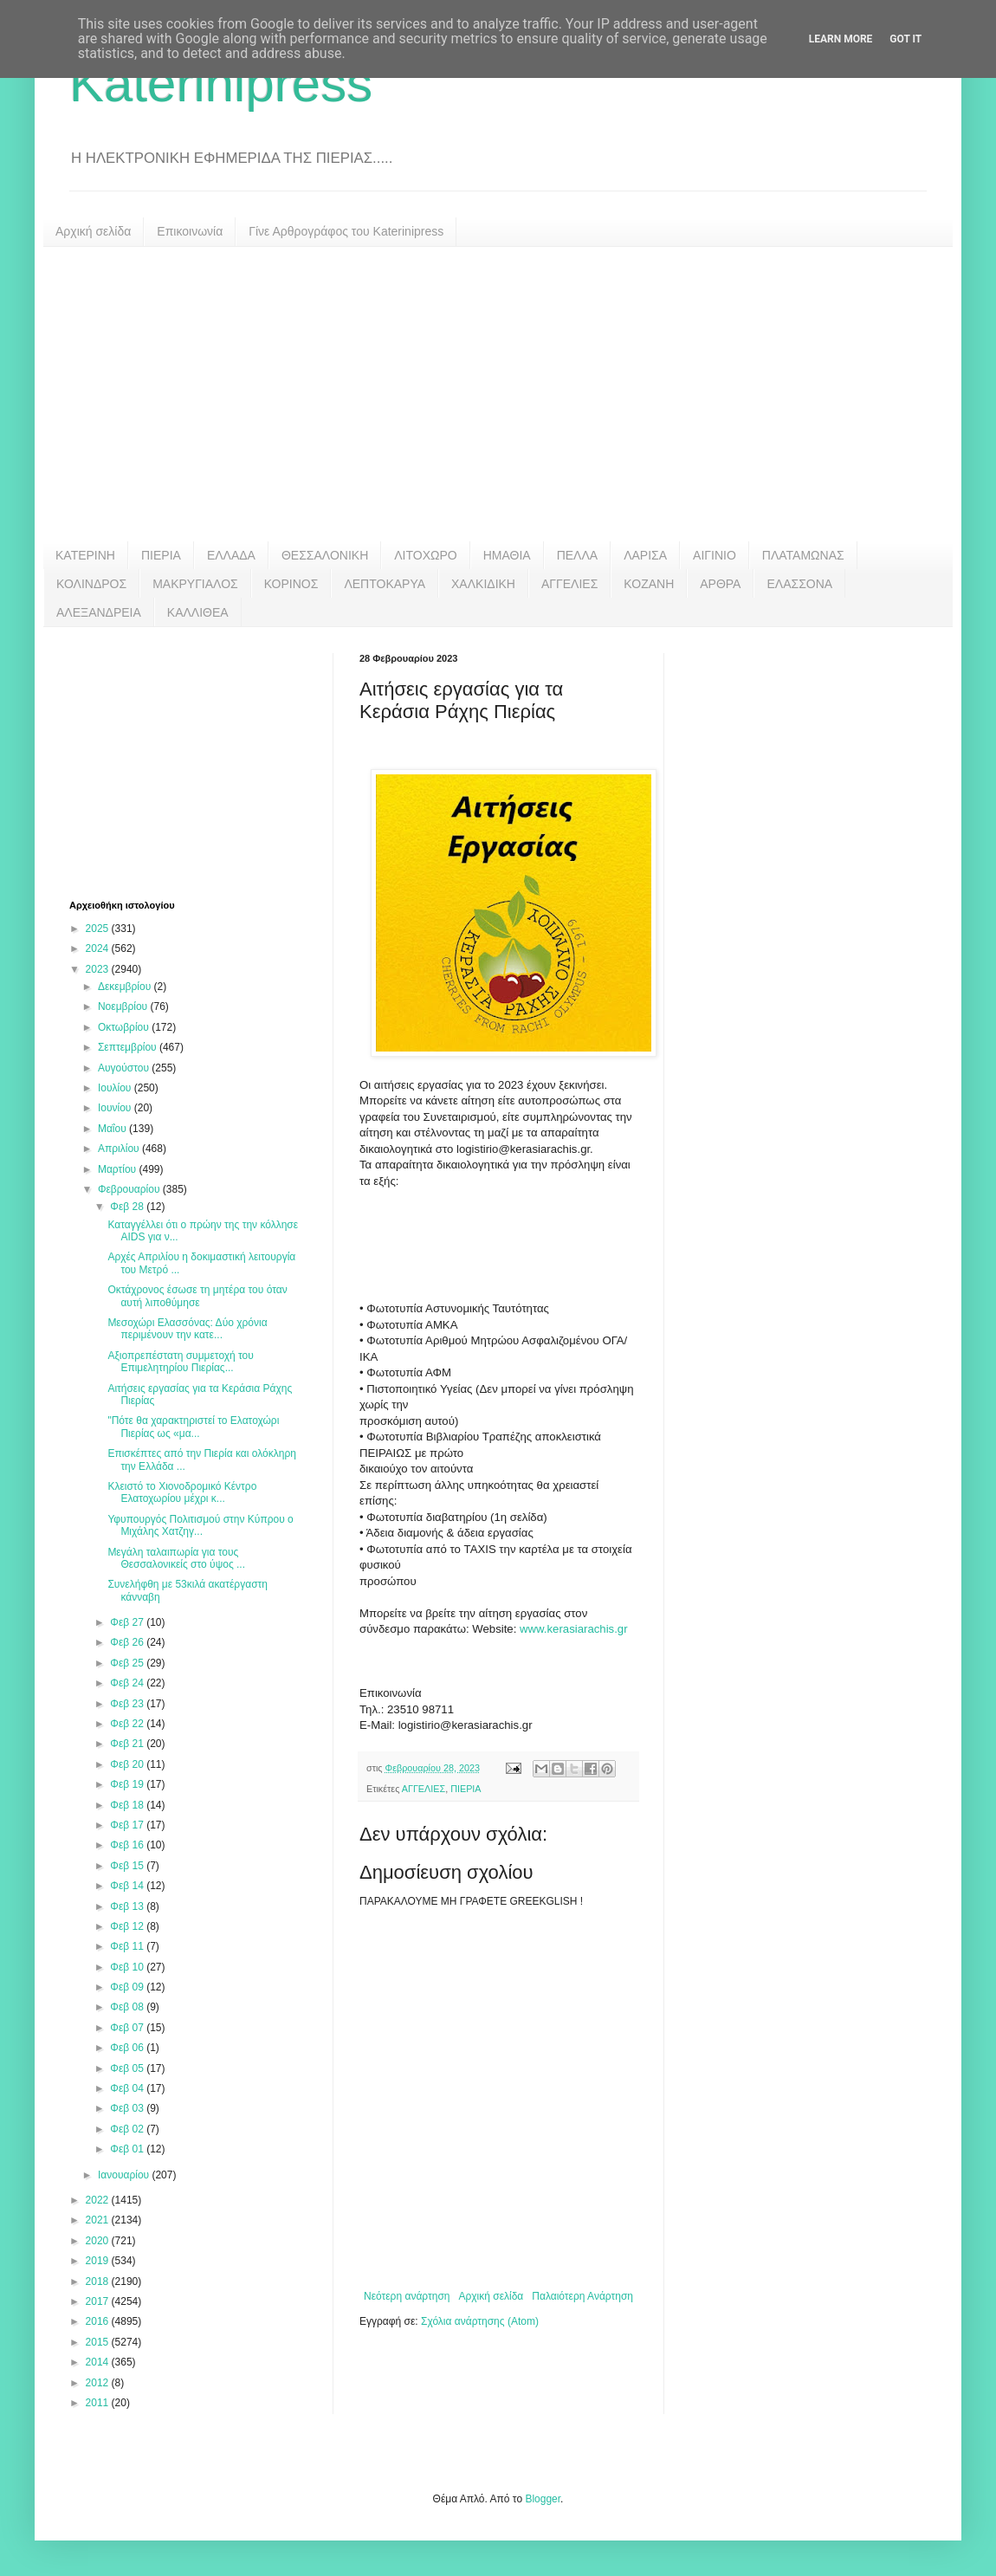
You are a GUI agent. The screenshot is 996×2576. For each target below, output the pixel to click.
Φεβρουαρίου (130, 1189)
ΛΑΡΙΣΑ (645, 555)
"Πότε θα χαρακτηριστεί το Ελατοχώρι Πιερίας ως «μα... (193, 1426)
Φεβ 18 (128, 1805)
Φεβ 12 (128, 1926)
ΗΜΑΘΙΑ (507, 555)
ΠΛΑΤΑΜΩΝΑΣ (803, 555)
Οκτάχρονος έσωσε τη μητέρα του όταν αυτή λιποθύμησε (197, 1296)
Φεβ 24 (128, 1683)
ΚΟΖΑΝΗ (649, 584)
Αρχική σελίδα (93, 231)
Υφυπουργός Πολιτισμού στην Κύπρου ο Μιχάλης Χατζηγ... (200, 1525)
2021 (99, 2220)
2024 (99, 948)
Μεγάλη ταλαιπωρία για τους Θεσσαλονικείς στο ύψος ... (176, 1558)
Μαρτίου (118, 1169)
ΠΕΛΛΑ (577, 555)
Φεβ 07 (128, 2028)
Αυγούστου (125, 1068)
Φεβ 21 (128, 1744)
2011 (99, 2403)
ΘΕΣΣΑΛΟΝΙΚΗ (324, 555)
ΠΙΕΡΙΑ (161, 555)
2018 (99, 2281)
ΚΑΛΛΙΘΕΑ (198, 612)
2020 (99, 2241)
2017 (99, 2301)
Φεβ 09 (128, 1987)
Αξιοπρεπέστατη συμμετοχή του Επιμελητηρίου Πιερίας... (180, 1361)
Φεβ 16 (128, 1845)
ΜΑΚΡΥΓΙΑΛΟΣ (195, 584)
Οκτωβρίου (125, 1027)
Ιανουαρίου (125, 2175)
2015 (99, 2342)
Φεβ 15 (128, 1866)
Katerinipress (220, 84)
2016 (99, 2321)
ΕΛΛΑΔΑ (231, 555)
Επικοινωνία (190, 231)
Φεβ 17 (128, 1825)
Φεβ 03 (128, 2108)
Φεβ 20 (128, 1764)
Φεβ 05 (128, 2068)
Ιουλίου (116, 1088)
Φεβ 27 (128, 1622)
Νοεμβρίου (124, 1006)
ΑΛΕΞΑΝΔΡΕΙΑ (98, 612)
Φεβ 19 (128, 1784)
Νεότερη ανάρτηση (406, 2296)
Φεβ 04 (128, 2088)
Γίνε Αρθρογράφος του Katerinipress (346, 231)
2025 (99, 928)
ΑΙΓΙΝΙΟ (714, 555)
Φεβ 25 (128, 1663)
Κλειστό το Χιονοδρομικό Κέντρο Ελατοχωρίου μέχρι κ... (181, 1492)
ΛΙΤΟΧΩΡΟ (425, 555)
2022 (99, 2200)
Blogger (542, 2499)
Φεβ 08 (128, 2007)
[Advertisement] (498, 394)
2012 (99, 2383)
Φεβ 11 (128, 1946)
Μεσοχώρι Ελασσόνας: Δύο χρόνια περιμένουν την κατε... (187, 1329)
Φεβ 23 (128, 1704)
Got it (905, 39)
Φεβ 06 (128, 2048)
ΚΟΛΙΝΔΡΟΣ (91, 584)
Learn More (841, 39)
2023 (99, 969)
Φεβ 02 (128, 2129)
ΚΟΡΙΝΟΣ (291, 584)
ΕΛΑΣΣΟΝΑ (799, 584)
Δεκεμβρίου (126, 987)
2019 (99, 2261)
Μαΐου (113, 1129)
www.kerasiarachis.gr (574, 1628)
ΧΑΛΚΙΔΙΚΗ (483, 584)
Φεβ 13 (128, 1906)
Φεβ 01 (128, 2149)
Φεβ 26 (128, 1642)
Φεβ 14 (128, 1886)
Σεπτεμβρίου (128, 1047)
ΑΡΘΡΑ (720, 584)
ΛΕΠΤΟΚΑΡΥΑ (384, 584)
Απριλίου (120, 1148)
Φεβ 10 (128, 1967)
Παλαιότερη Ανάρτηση (582, 2296)
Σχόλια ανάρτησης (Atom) (480, 2321)
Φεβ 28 (128, 1207)
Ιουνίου (116, 1108)
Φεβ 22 (128, 1724)
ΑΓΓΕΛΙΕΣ (569, 584)
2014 (99, 2362)
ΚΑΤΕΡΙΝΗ (85, 555)
